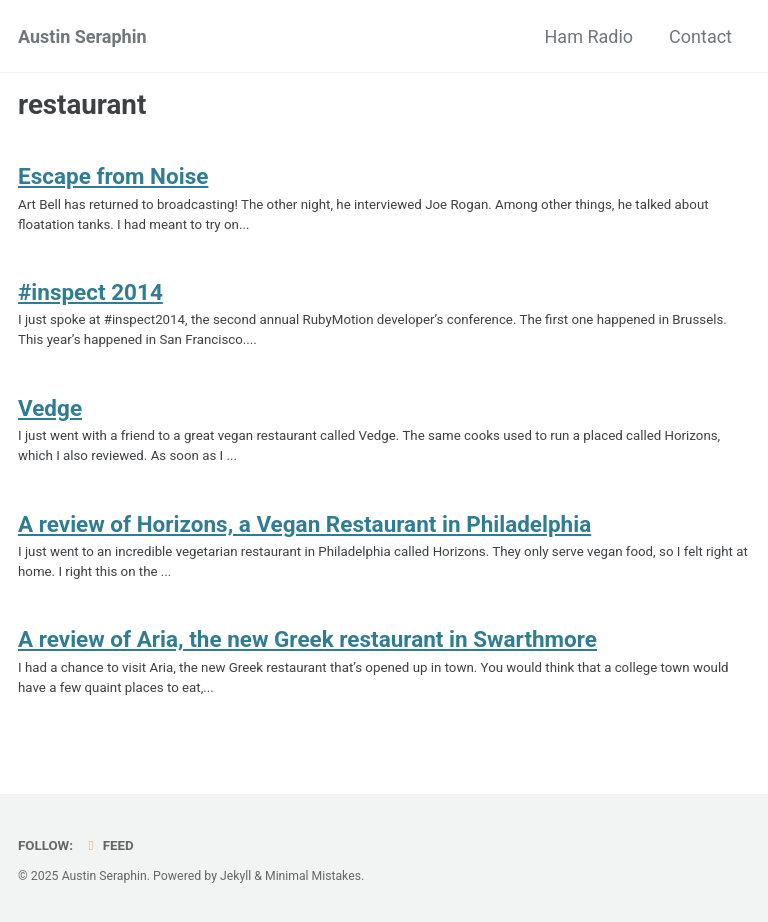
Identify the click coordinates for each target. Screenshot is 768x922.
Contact (700, 36)
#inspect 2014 (90, 294)
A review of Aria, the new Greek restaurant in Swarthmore (307, 646)
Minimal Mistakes (315, 877)
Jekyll (237, 877)
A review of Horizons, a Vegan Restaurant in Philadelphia (304, 529)
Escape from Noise (113, 177)
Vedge (50, 411)
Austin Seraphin (82, 36)
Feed (109, 846)
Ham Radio (589, 36)
